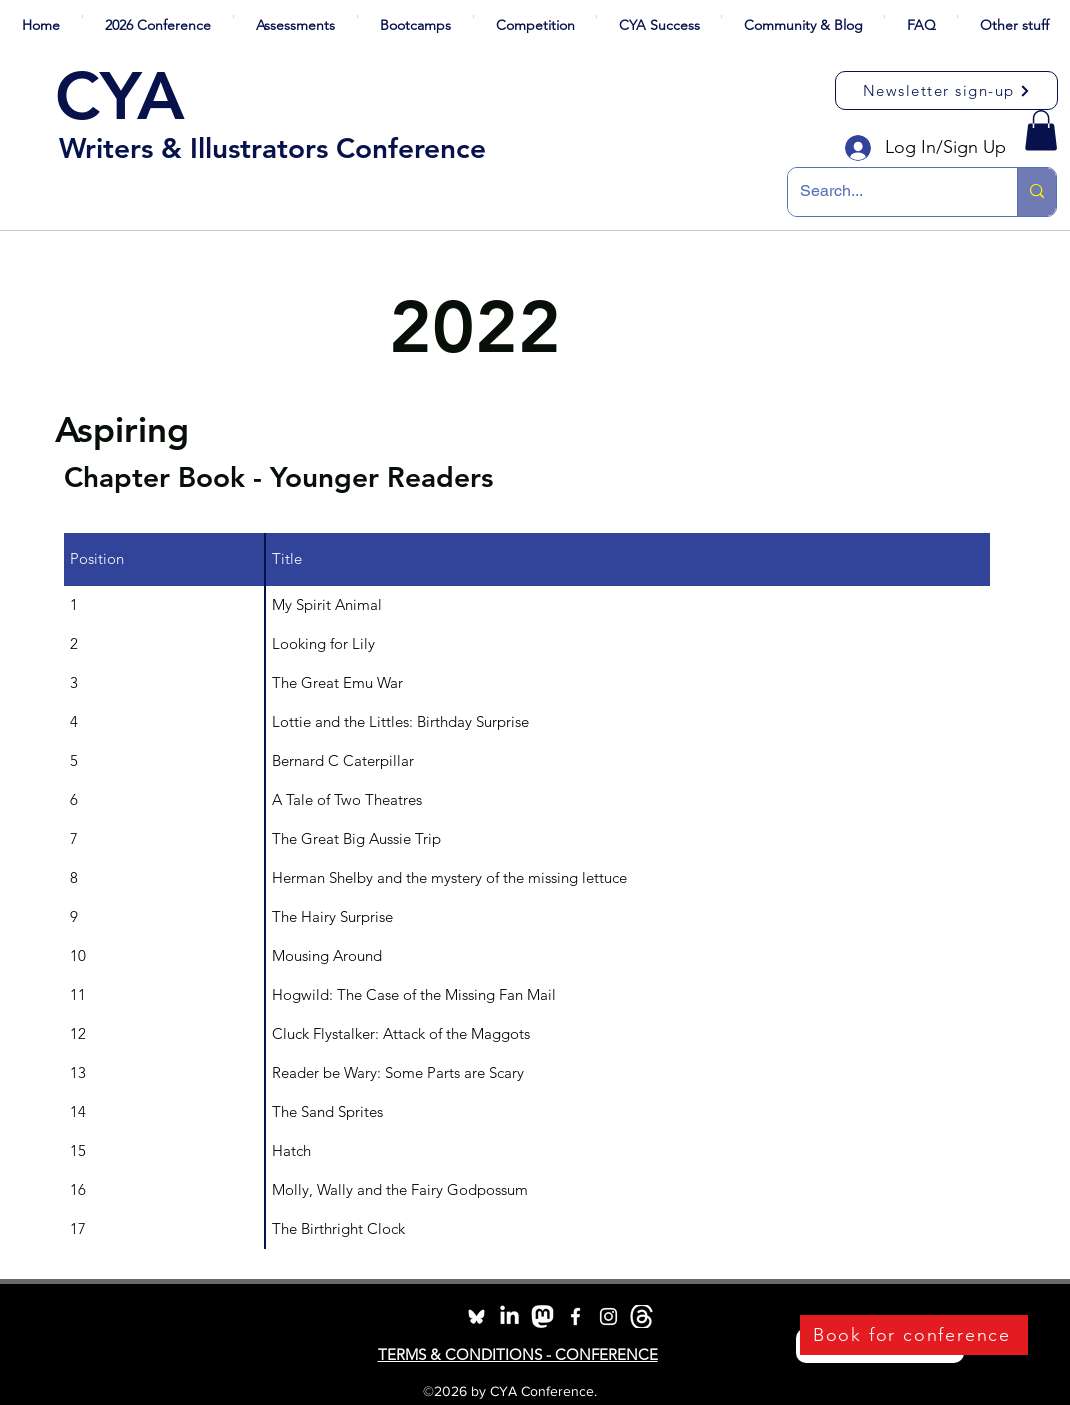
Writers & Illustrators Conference (272, 148)
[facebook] (575, 1316)
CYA (120, 96)
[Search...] (887, 192)
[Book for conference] (914, 1335)
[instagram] (608, 1316)
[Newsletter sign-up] (946, 90)
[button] (158, 16)
